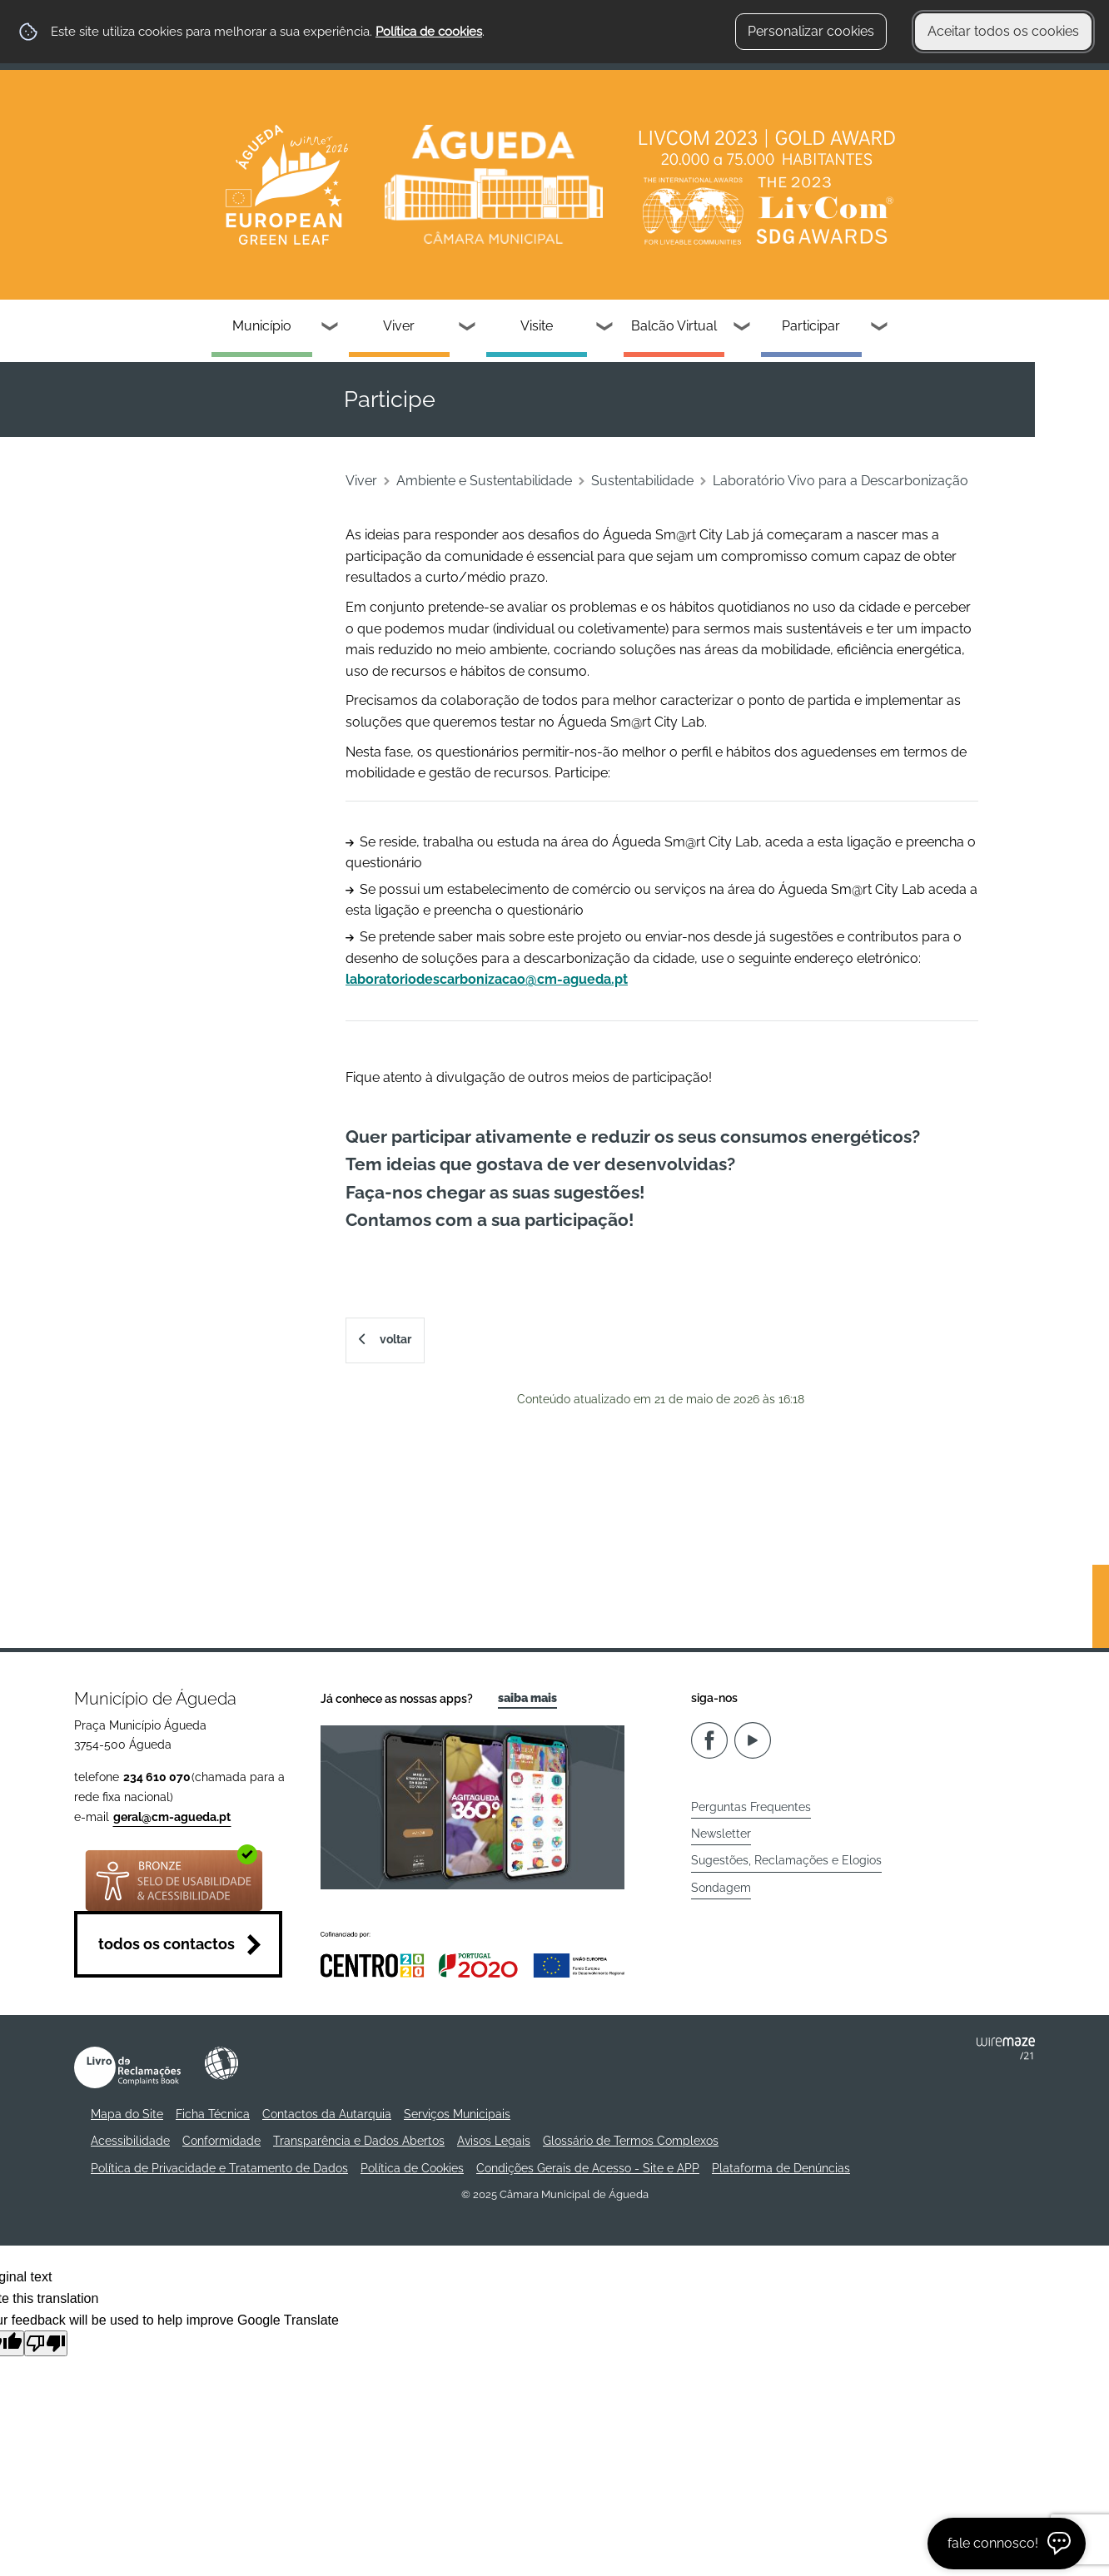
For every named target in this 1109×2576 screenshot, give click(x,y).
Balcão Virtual (674, 326)
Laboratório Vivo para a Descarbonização (840, 481)
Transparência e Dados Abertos (359, 2140)
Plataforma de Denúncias (781, 2168)
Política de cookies (428, 31)
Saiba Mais (527, 1698)
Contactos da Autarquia (326, 2114)
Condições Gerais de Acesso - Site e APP (587, 2168)
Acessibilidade (221, 2063)
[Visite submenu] (605, 328)
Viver (399, 326)
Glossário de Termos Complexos (631, 2140)
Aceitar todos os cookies (1003, 31)
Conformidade (221, 2140)
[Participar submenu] (880, 328)
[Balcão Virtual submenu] (742, 328)
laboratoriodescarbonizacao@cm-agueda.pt (487, 979)
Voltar (395, 1339)
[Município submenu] (330, 328)
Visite (536, 326)
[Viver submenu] (468, 328)
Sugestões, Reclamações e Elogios (786, 1860)
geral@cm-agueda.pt (172, 1817)
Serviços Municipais (457, 2114)
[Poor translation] (45, 2343)
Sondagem (721, 1887)
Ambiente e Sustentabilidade (484, 481)
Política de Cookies (412, 2168)
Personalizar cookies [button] (811, 31)
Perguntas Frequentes (751, 1807)
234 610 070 (157, 1777)
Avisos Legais (493, 2140)
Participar (811, 326)
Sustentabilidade (642, 481)
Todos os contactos (166, 1944)
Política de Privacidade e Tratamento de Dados (219, 2168)
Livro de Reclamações (127, 2067)
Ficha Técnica (213, 2114)
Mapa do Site (127, 2114)
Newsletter (721, 1833)
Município (261, 326)
